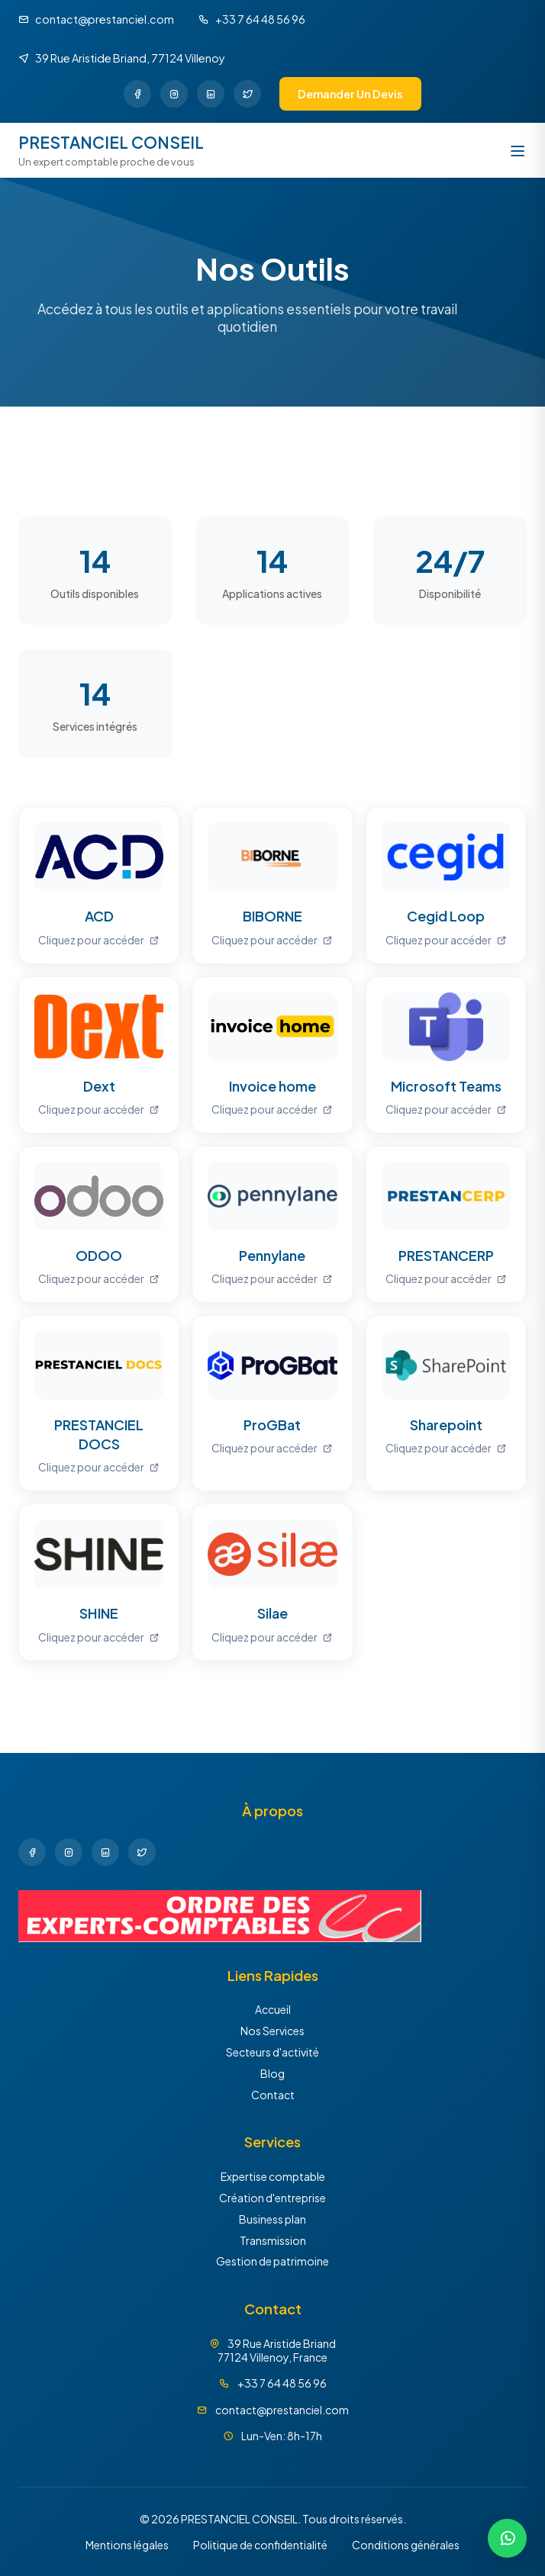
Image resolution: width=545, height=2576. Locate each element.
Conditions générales (406, 2545)
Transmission (273, 2240)
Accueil (273, 2009)
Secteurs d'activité (272, 2052)
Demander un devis (350, 94)
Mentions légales (127, 2545)
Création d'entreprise (272, 2198)
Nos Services (272, 2030)
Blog (272, 2073)
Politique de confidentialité (260, 2545)
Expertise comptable (273, 2176)
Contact (273, 2095)
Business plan (272, 2219)
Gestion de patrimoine (272, 2261)
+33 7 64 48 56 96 (282, 2383)
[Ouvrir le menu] (517, 150)
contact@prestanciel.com (282, 2410)
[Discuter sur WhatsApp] (507, 2538)
